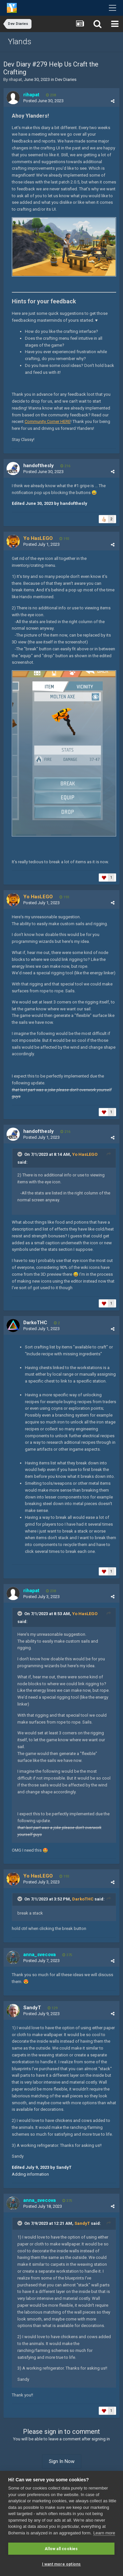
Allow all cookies (61, 2549)
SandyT (82, 2223)
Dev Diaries (65, 79)
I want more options (61, 2564)
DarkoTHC (82, 1899)
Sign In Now (61, 2461)
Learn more (104, 2532)
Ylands (19, 41)
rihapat (15, 79)
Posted (43, 100)
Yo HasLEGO (84, 1154)
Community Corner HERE (48, 421)
